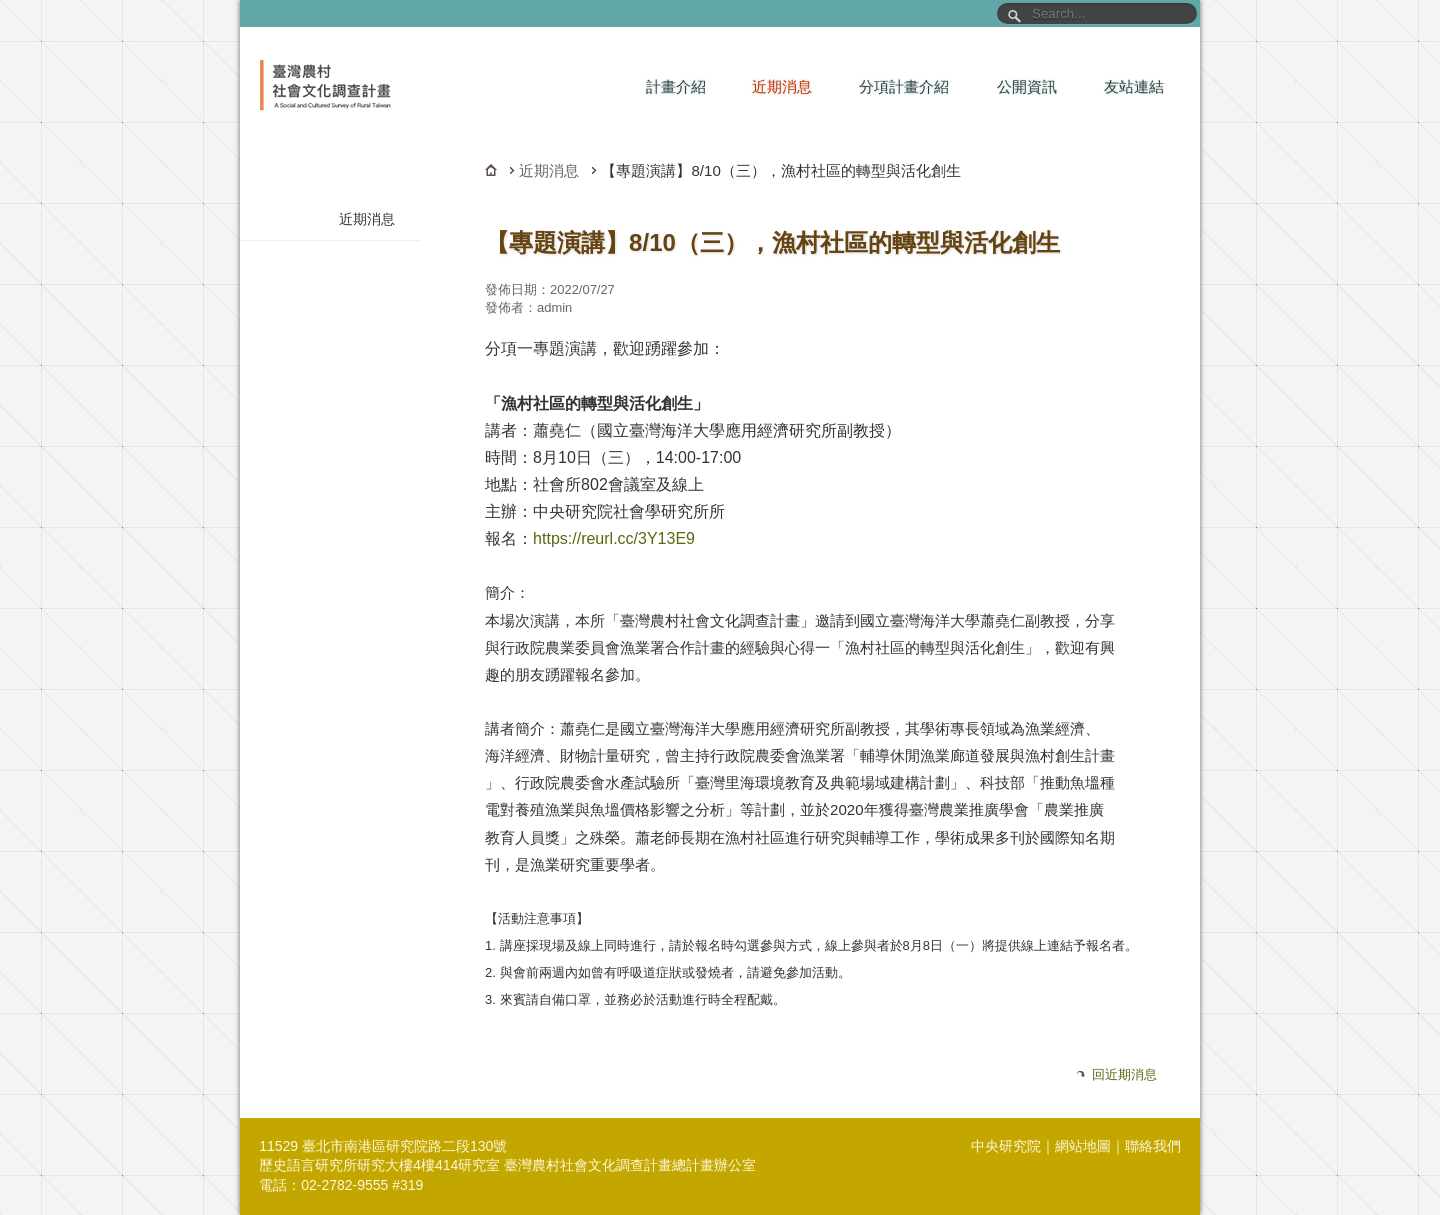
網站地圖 (1083, 1146)
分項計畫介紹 (904, 86)
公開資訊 (1027, 86)
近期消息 (782, 86)
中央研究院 (1006, 1146)
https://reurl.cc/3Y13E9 (614, 538)
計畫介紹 (676, 86)
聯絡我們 (1153, 1146)
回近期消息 (1124, 1074)
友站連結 (1134, 86)
